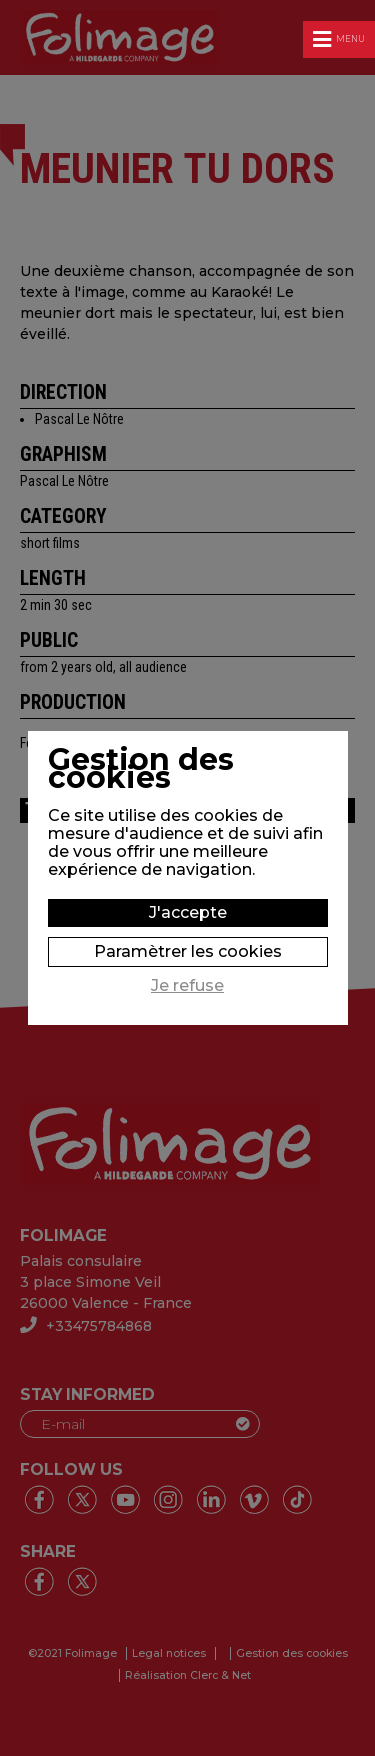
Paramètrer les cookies (188, 951)
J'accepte (188, 912)
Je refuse (187, 986)
